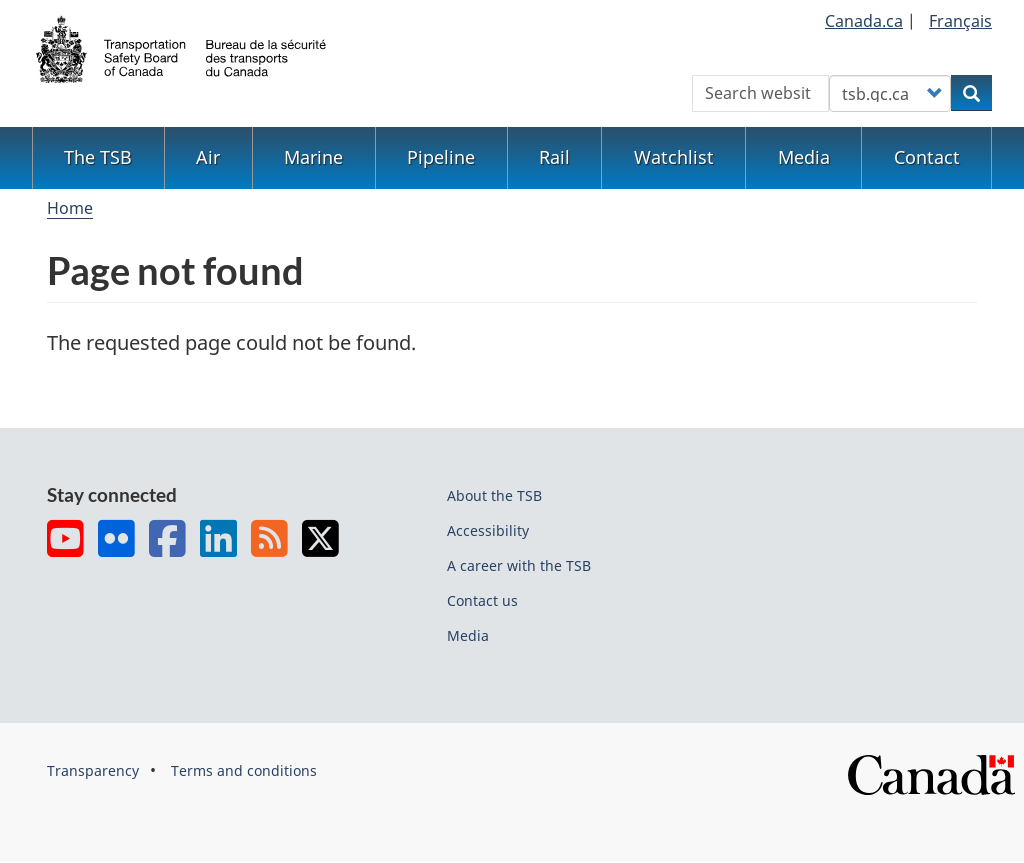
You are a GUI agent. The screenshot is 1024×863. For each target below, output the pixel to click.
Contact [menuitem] (927, 157)
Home (70, 208)
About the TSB (494, 495)
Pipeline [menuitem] (441, 157)
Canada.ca (864, 21)
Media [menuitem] (804, 157)
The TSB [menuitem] (98, 157)
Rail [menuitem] (554, 157)
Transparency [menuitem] (93, 770)
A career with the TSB (519, 565)
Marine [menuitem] (313, 157)
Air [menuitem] (208, 157)
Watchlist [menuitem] (674, 157)
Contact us (482, 600)
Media (468, 635)
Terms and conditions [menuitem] (244, 770)
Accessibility (488, 530)
